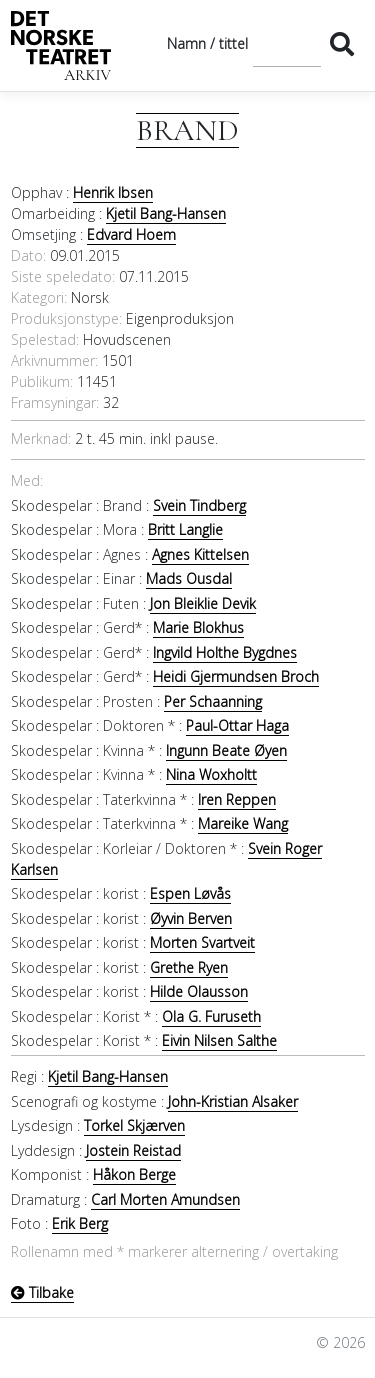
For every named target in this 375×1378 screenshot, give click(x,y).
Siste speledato (61, 276)
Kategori (37, 297)
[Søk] (287, 43)
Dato (27, 255)
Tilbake (42, 1292)
